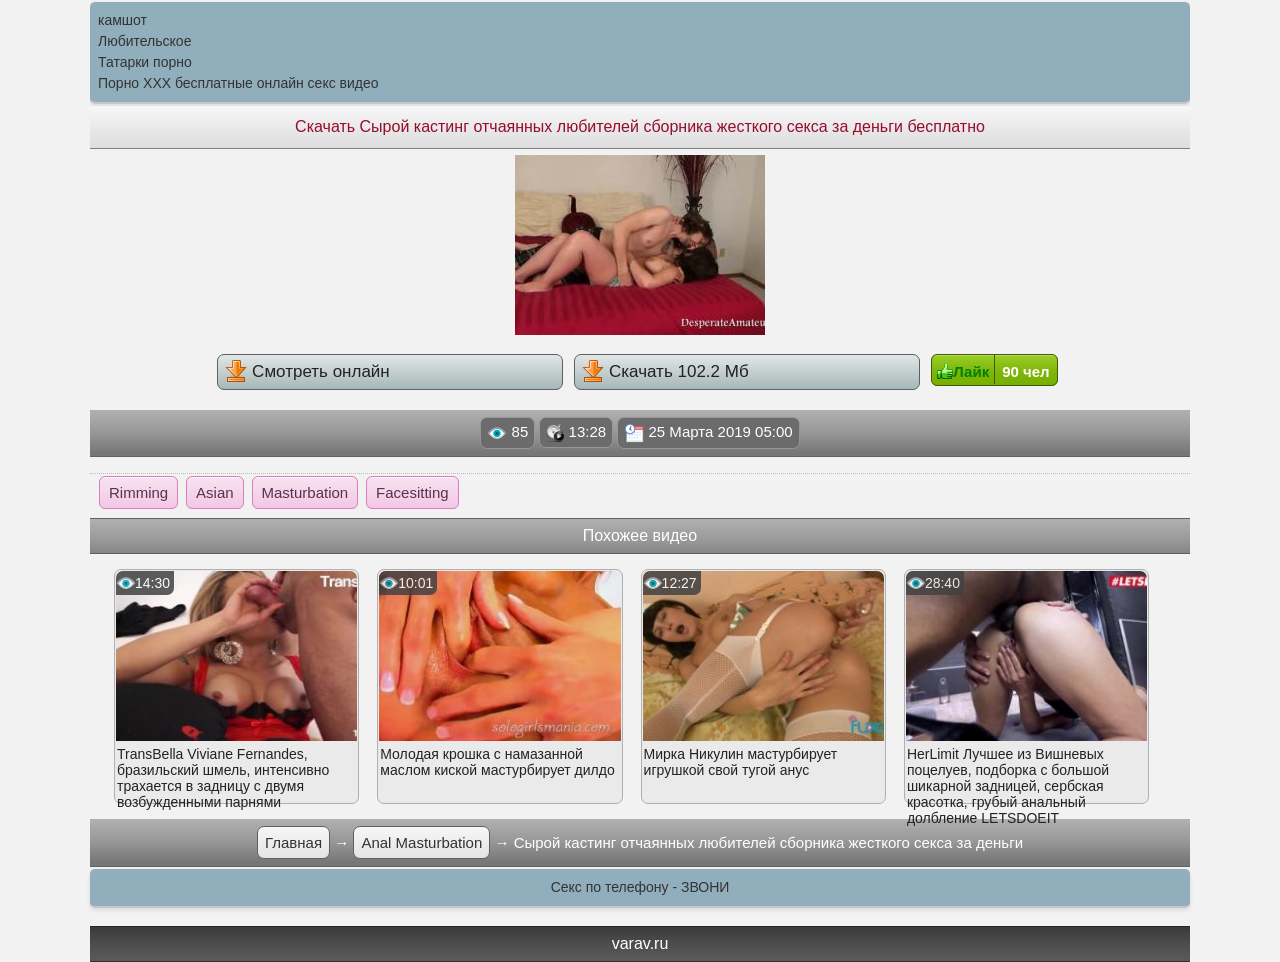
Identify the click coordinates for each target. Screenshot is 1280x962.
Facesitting (412, 492)
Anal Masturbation (421, 842)
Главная (293, 842)
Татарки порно (145, 62)
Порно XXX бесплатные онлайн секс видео (238, 83)
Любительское (144, 41)
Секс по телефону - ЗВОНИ (640, 887)
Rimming (138, 492)
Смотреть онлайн (307, 371)
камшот (122, 20)
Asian (215, 492)
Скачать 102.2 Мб (665, 371)
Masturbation (305, 492)
